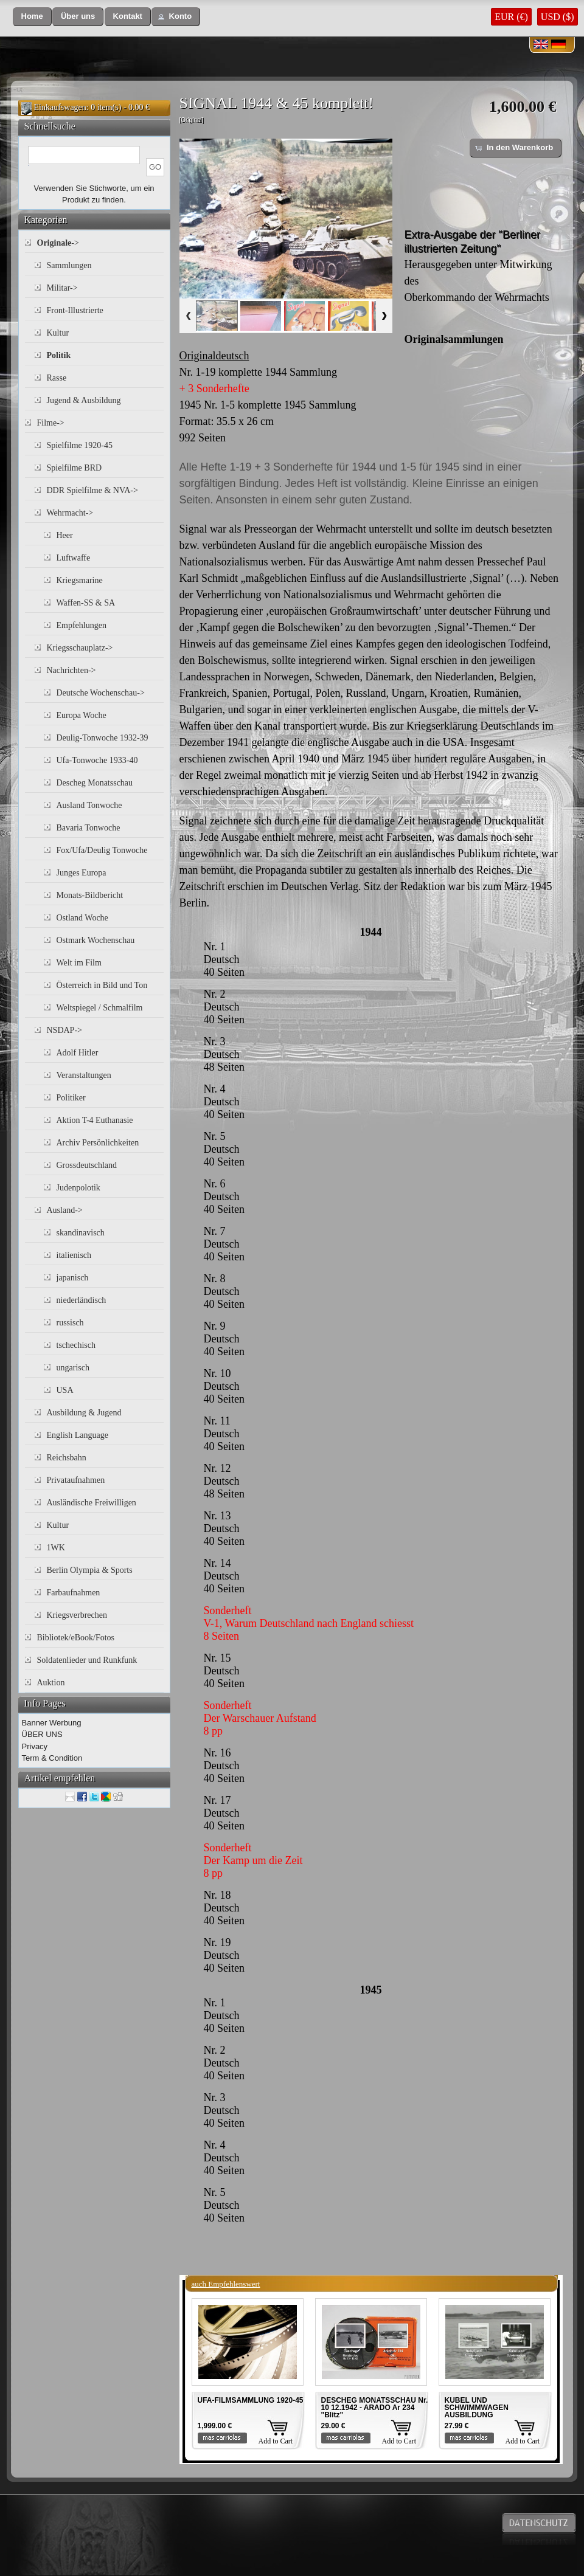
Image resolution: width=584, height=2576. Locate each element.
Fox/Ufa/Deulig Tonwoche (102, 850)
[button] (32, 16)
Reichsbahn (66, 1457)
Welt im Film (79, 962)
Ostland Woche (82, 917)
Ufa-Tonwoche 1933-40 (97, 760)
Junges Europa (81, 872)
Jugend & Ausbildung (84, 400)
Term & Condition (52, 1758)
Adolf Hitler (78, 1052)
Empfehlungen (81, 625)
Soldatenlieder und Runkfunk (87, 1660)
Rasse (57, 377)
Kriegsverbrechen (77, 1615)
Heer (65, 535)
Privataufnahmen (76, 1480)
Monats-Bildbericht (90, 895)
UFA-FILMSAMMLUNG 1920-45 (251, 2400)
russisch (70, 1322)
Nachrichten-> (71, 670)
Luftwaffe (74, 557)
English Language (77, 1435)
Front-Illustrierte (75, 310)
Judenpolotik (78, 1187)
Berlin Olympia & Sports (90, 1570)
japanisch (73, 1277)
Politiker (71, 1097)
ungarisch (73, 1367)
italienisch (74, 1255)
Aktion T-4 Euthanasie (95, 1120)
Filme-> (50, 422)
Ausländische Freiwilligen (91, 1502)
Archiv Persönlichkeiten (98, 1142)
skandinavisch (81, 1232)
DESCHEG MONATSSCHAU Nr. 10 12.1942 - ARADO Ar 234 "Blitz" (374, 2407)
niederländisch (81, 1300)
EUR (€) (511, 17)
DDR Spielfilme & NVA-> (92, 490)
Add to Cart (276, 2441)
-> (58, 242)
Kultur (58, 332)
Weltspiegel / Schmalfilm (100, 1007)
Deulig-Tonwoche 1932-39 (102, 737)
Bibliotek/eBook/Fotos (76, 1637)
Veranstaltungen (84, 1075)
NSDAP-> (64, 1030)
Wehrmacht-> (70, 512)
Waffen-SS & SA (86, 602)
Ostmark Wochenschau (96, 940)
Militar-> (62, 287)
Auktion (51, 1682)
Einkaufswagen (60, 107)
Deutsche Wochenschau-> (101, 692)
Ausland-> (65, 1210)
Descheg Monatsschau (95, 782)
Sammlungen (69, 265)
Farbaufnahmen (73, 1592)
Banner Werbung (52, 1722)
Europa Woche (81, 715)
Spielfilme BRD (74, 467)
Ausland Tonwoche (89, 805)
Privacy (35, 1746)
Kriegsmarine (80, 580)
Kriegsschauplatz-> (80, 647)
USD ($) (557, 17)
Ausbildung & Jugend (84, 1412)
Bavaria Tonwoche (88, 827)
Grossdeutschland (87, 1165)
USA (65, 1390)
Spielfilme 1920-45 (80, 445)
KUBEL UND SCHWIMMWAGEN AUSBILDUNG (477, 2407)
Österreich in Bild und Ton (102, 985)
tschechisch (76, 1345)
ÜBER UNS (42, 1734)
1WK (56, 1547)
